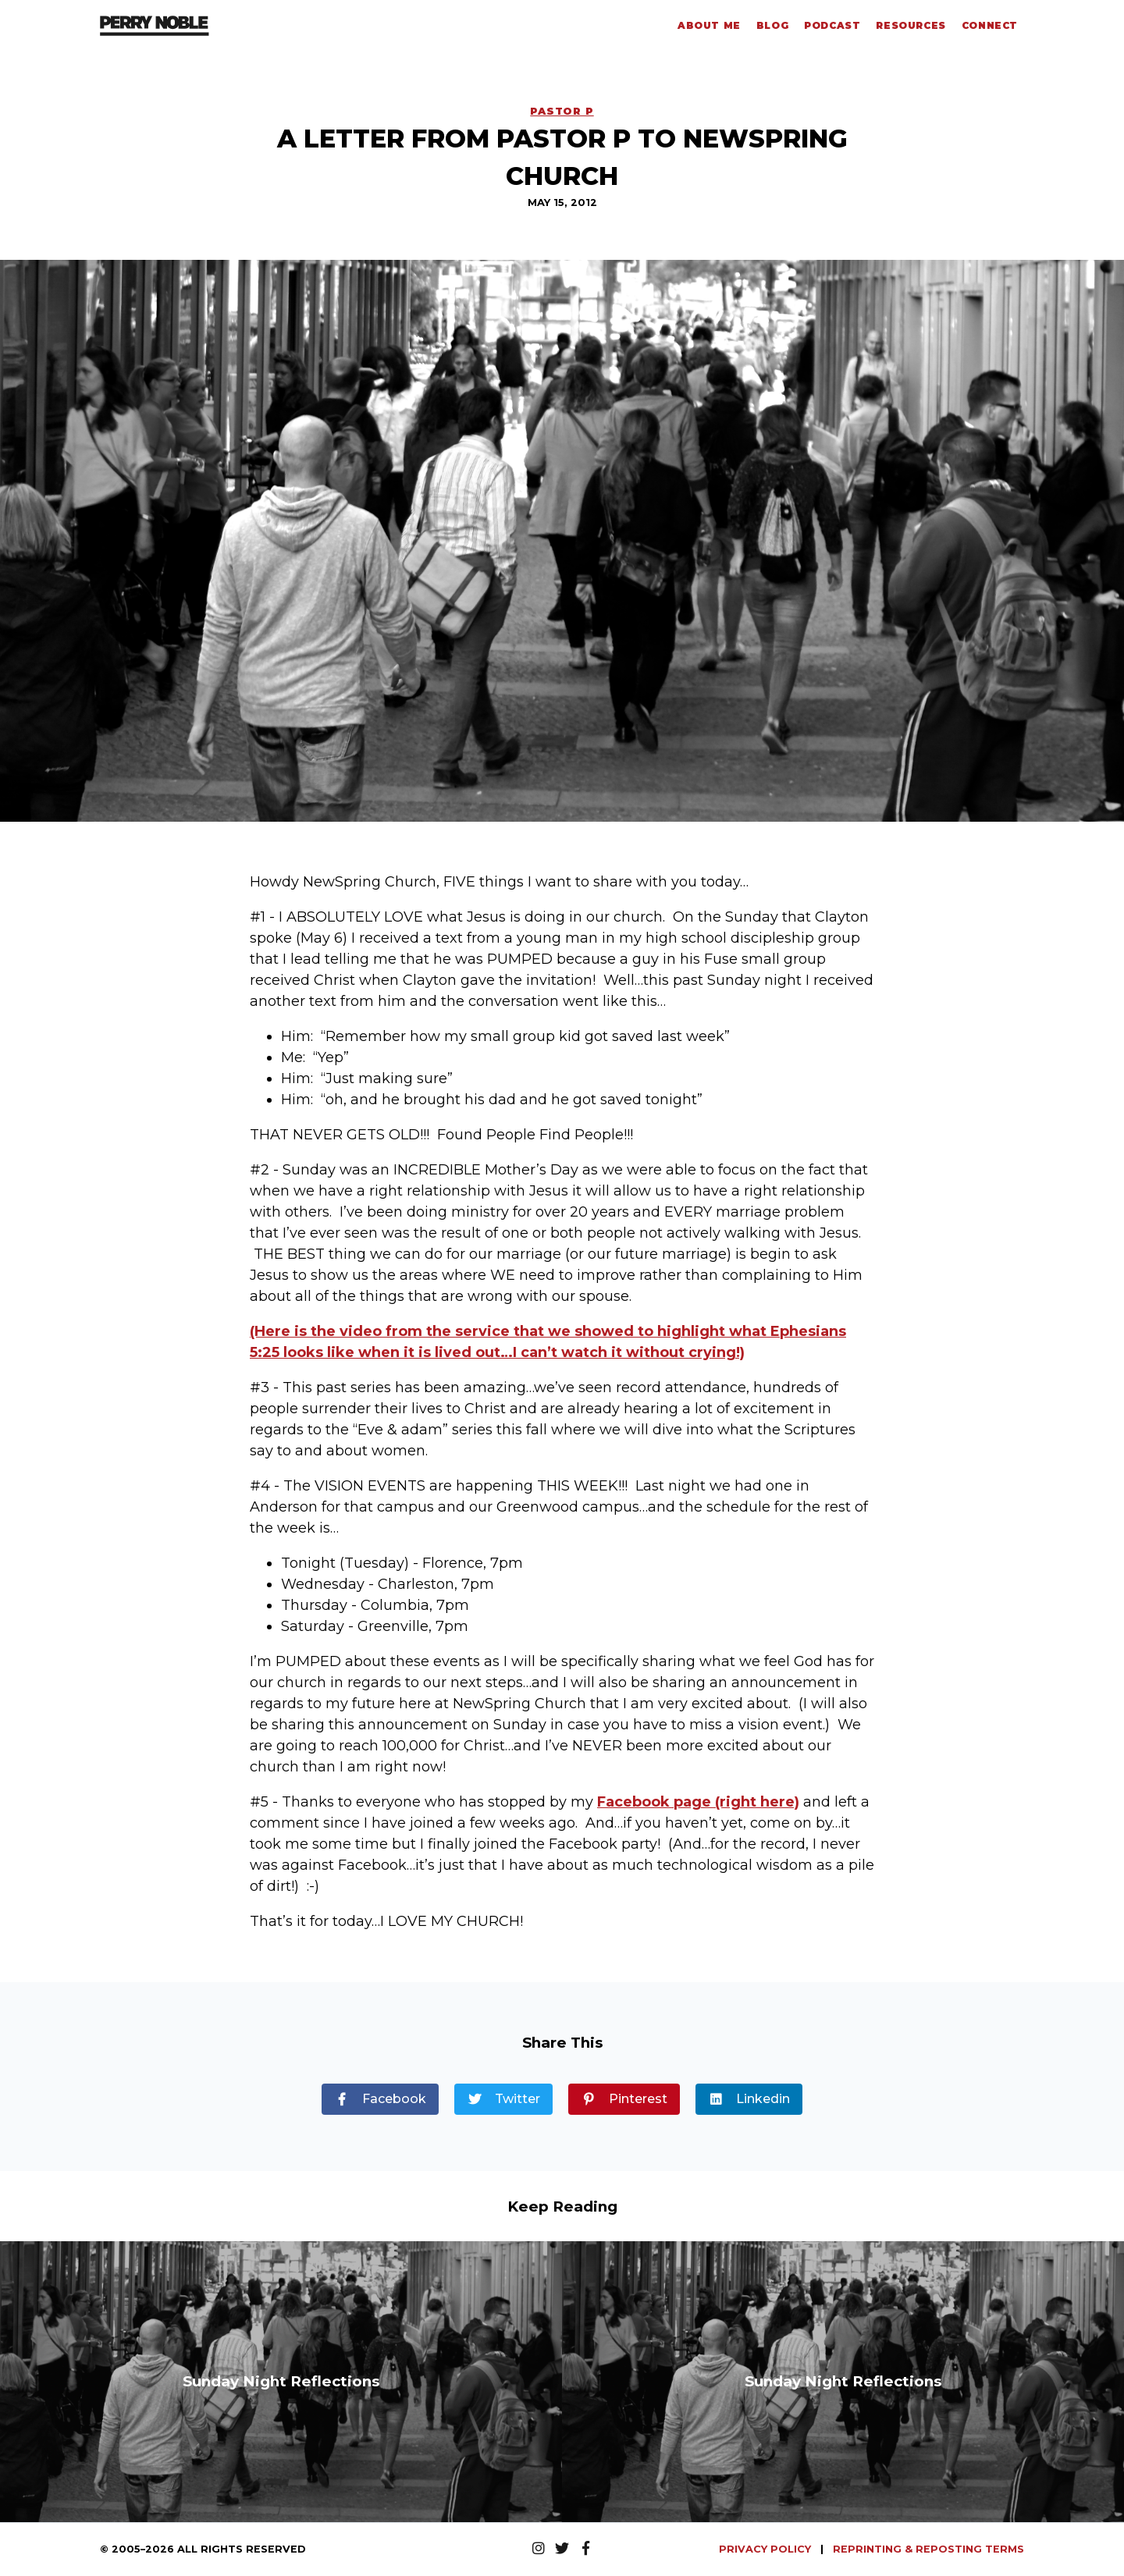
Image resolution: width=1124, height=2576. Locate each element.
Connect (990, 25)
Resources (910, 25)
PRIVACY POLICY (766, 2549)
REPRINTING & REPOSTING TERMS (928, 2549)
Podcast (832, 25)
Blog (772, 25)
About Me (709, 25)
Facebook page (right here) (698, 1801)
